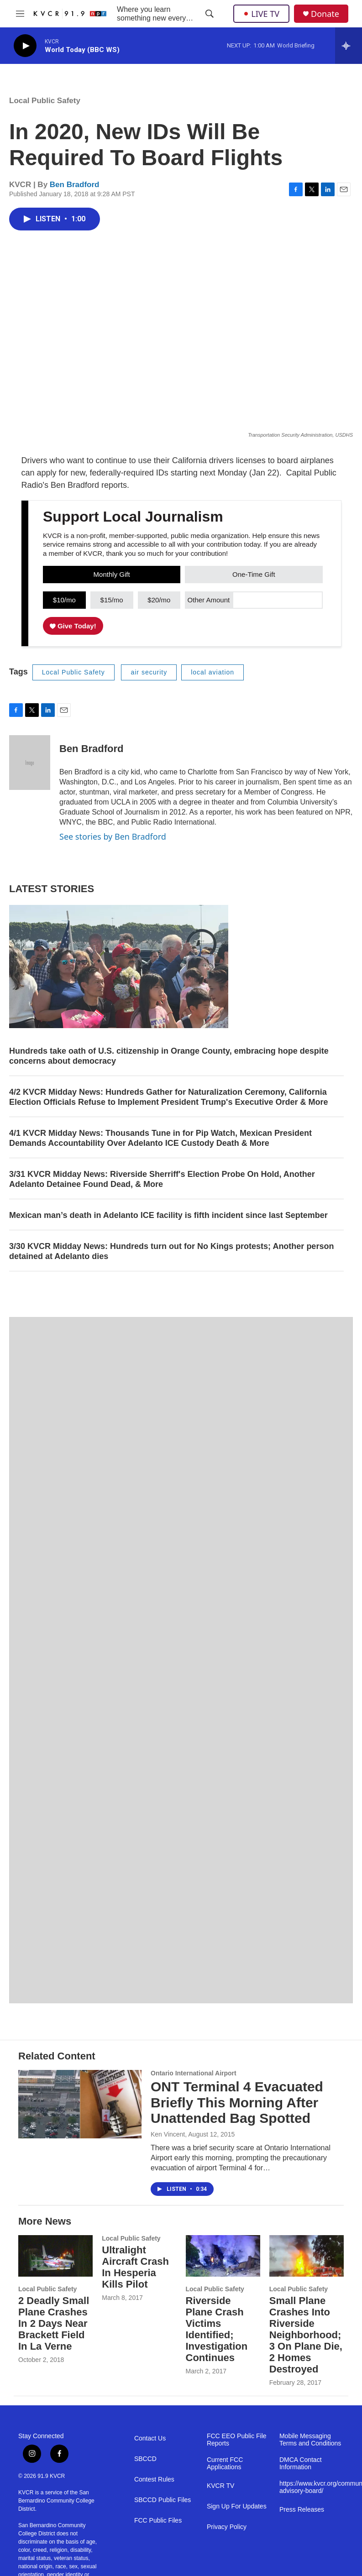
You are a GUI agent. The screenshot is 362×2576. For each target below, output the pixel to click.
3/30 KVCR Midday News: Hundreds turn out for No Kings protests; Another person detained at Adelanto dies (171, 1251)
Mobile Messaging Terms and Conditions (310, 2440)
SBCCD (145, 2459)
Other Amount (209, 600)
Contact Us (150, 2438)
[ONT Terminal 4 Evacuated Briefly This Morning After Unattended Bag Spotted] (80, 2104)
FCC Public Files (158, 2520)
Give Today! (73, 626)
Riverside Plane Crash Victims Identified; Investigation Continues (217, 2329)
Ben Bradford (75, 184)
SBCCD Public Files (162, 2500)
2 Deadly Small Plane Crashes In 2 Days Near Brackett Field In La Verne (53, 2323)
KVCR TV (220, 2485)
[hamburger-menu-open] (20, 14)
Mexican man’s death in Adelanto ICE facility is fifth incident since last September (168, 1215)
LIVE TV (261, 13)
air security (149, 672)
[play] (25, 46)
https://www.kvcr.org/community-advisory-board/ (311, 2487)
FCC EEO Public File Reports (237, 2440)
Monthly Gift (112, 574)
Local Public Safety (44, 100)
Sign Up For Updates (237, 2506)
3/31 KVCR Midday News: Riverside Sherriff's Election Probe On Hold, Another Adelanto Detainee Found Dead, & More (162, 1179)
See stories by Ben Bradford (112, 836)
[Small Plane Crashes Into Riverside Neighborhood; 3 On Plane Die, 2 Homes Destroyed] (306, 2256)
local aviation (212, 672)
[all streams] (348, 45)
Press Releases (301, 2509)
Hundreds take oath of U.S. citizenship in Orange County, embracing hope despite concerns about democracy (169, 1056)
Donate (325, 14)
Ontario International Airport (193, 2073)
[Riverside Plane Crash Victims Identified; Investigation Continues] (223, 2256)
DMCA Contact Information (300, 2463)
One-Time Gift (253, 574)
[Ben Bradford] (29, 762)
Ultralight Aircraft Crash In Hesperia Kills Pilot (135, 2267)
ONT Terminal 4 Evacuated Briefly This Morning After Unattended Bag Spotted (237, 2102)
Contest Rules (154, 2479)
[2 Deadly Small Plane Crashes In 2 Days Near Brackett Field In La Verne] (55, 2256)
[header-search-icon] (209, 14)
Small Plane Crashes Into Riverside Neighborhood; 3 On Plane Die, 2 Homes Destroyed (305, 2335)
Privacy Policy (227, 2527)
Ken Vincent (168, 2134)
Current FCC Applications (225, 2463)
